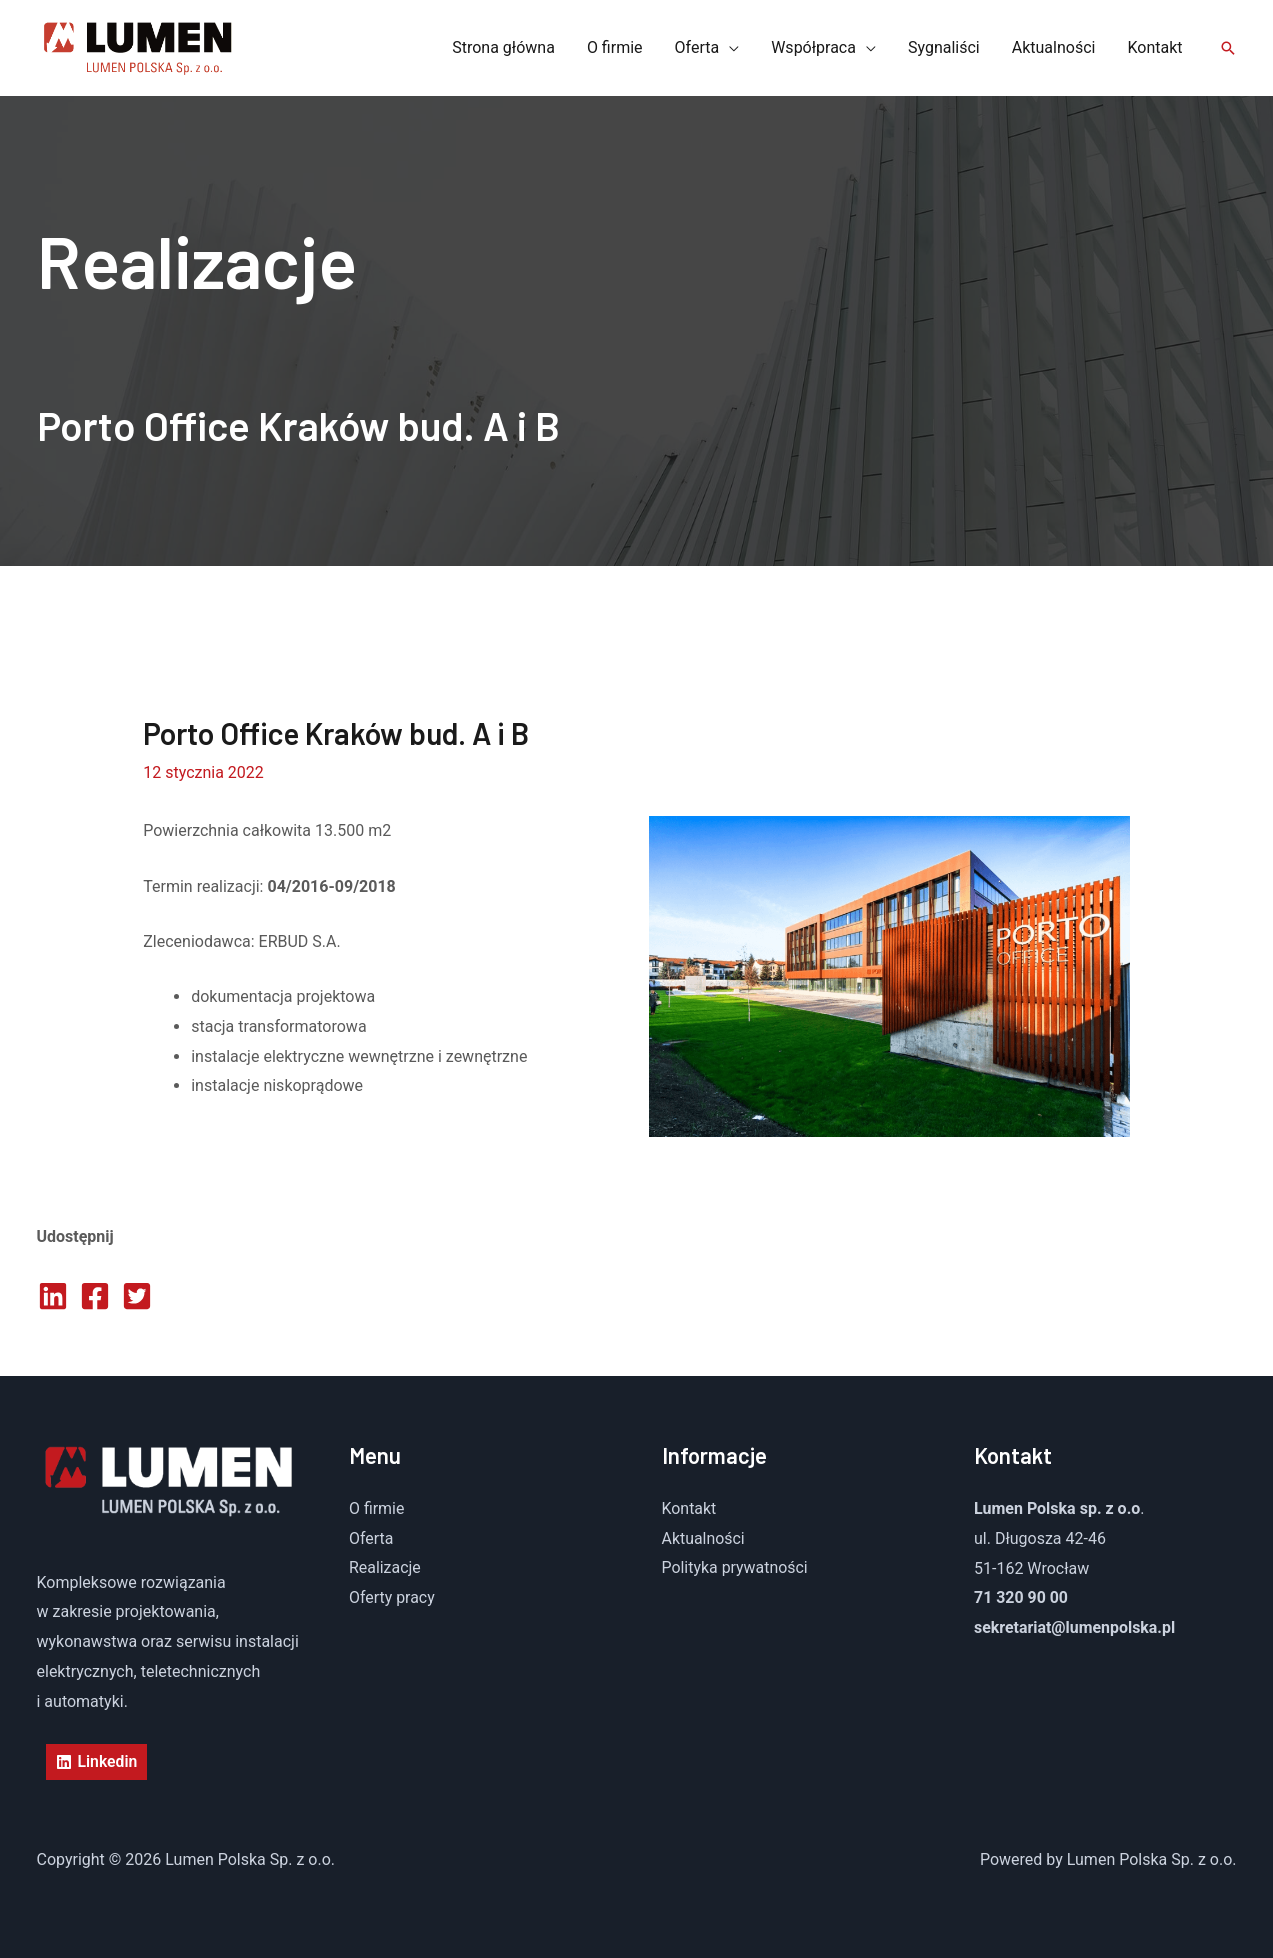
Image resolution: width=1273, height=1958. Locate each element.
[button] (1228, 48)
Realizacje (385, 1568)
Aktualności (704, 1538)
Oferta (371, 1538)
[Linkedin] (97, 1762)
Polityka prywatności (735, 1568)
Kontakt (689, 1508)
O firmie (377, 1508)
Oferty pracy (392, 1597)
